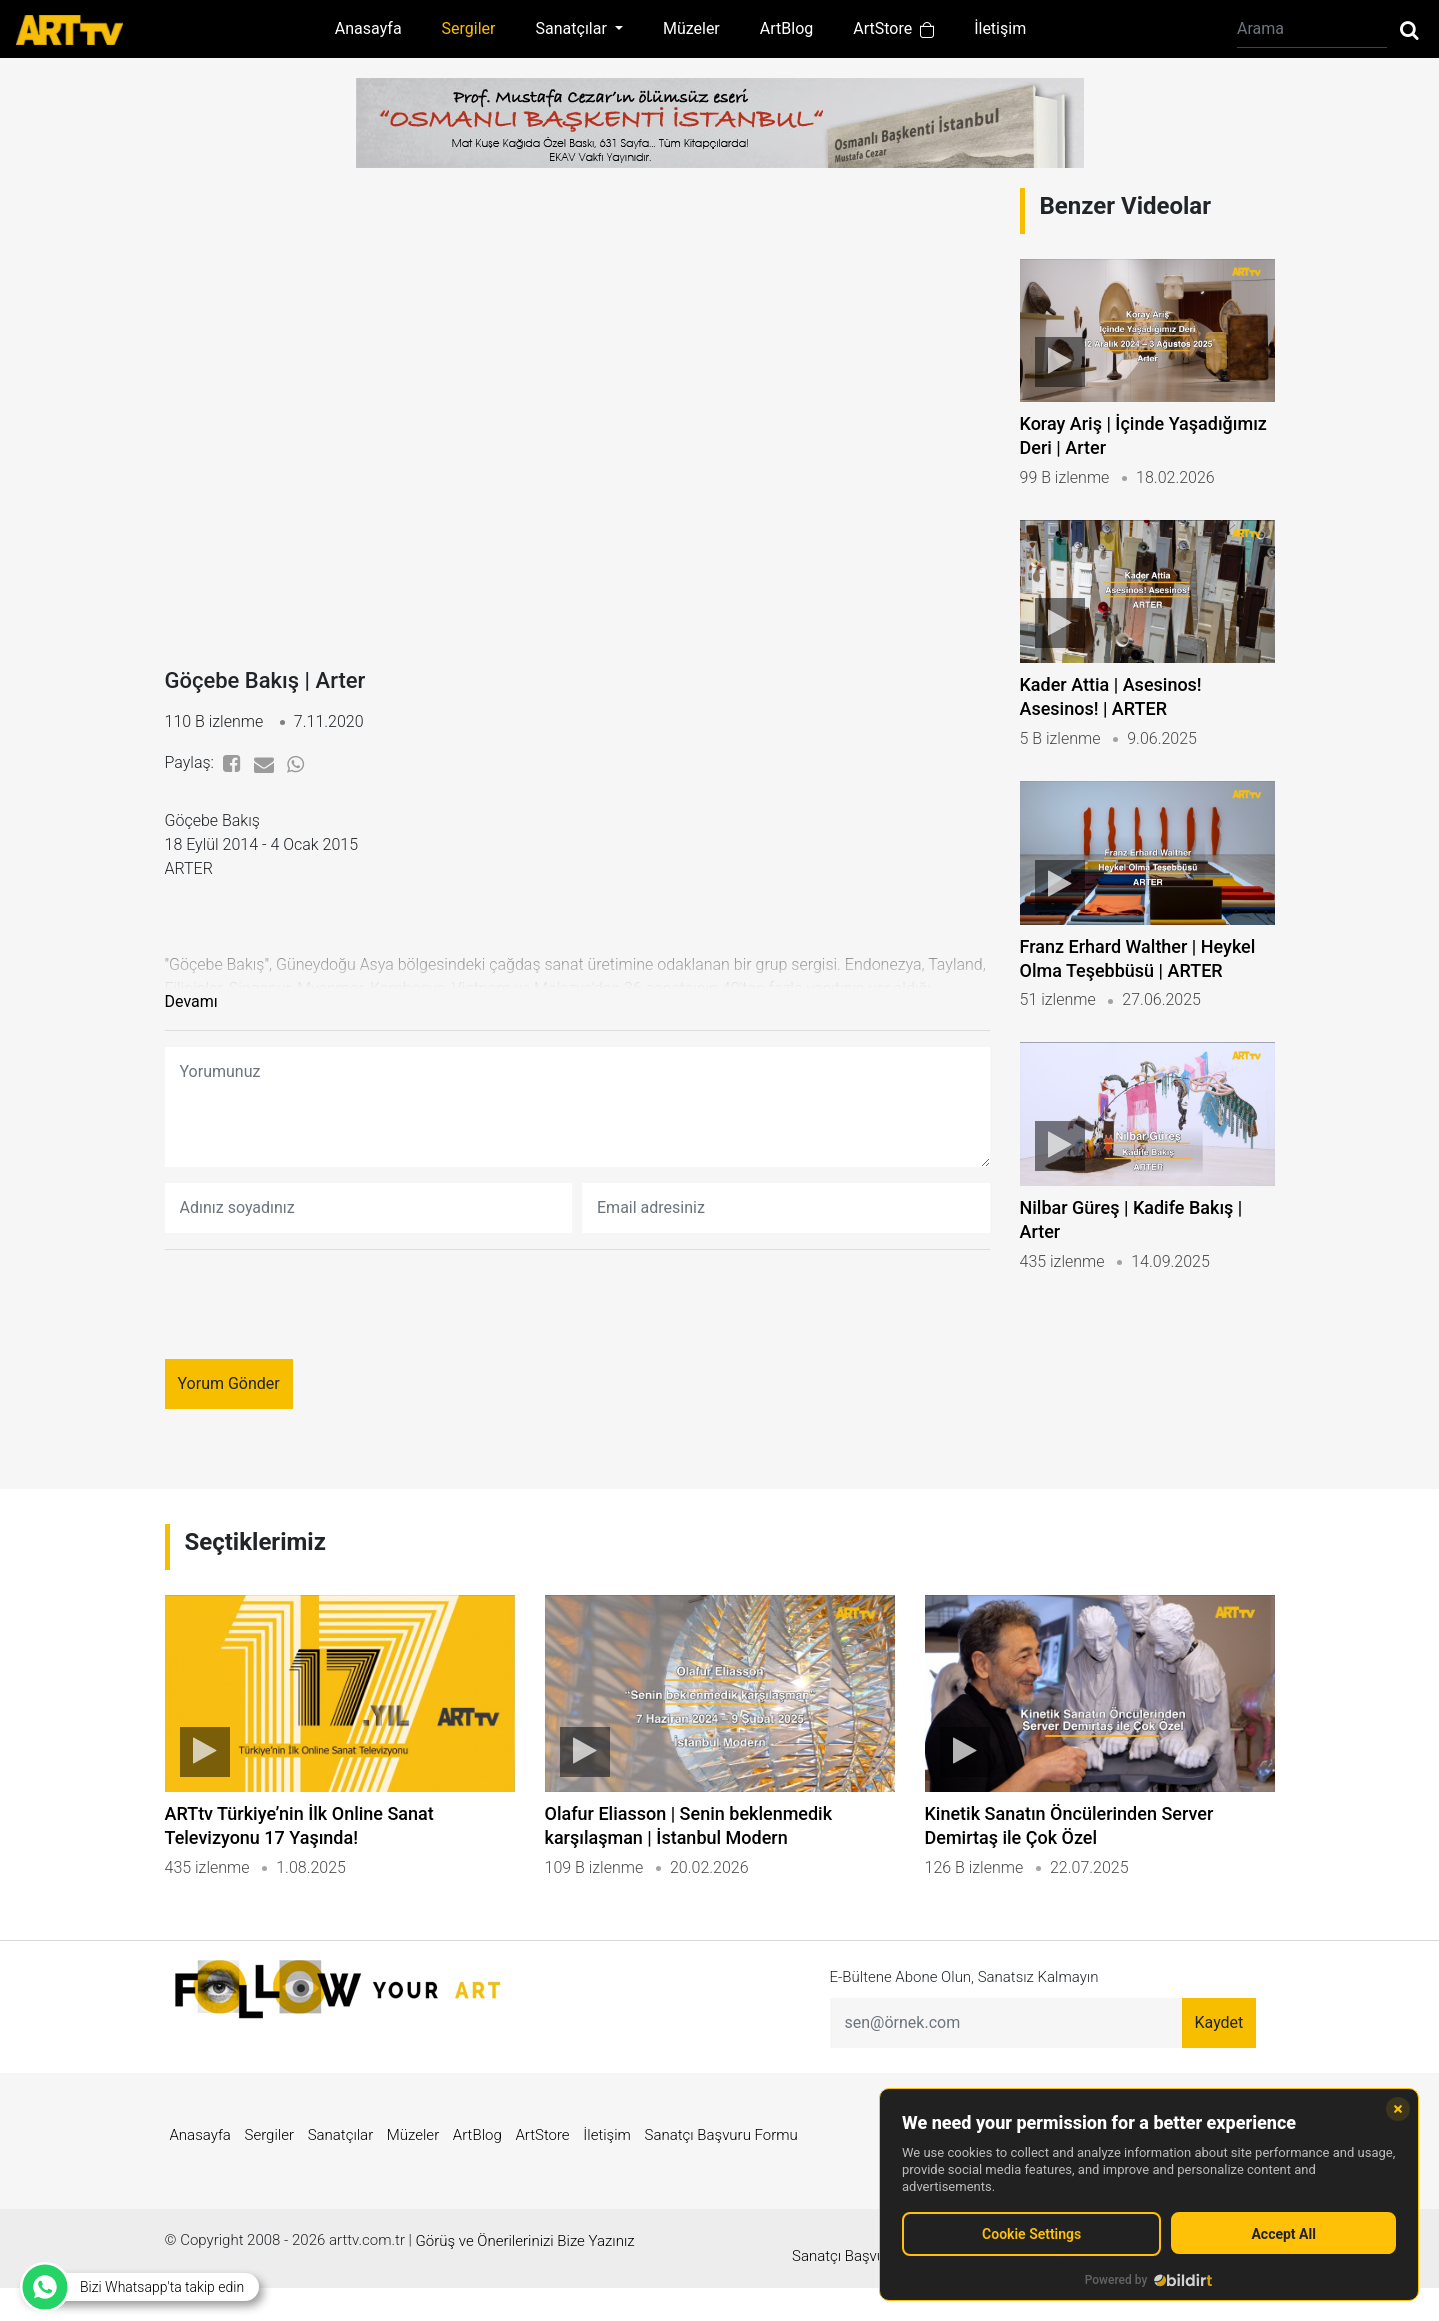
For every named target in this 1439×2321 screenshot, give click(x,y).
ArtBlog (786, 28)
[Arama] (1312, 29)
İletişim (1000, 28)
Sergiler (469, 28)
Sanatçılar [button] (573, 28)
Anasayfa (368, 28)
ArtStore (893, 28)
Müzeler (691, 28)
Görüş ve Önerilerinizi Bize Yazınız (525, 2289)
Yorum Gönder (229, 1395)
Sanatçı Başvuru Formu (721, 2183)
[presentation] (317, 1317)
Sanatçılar (341, 2183)
